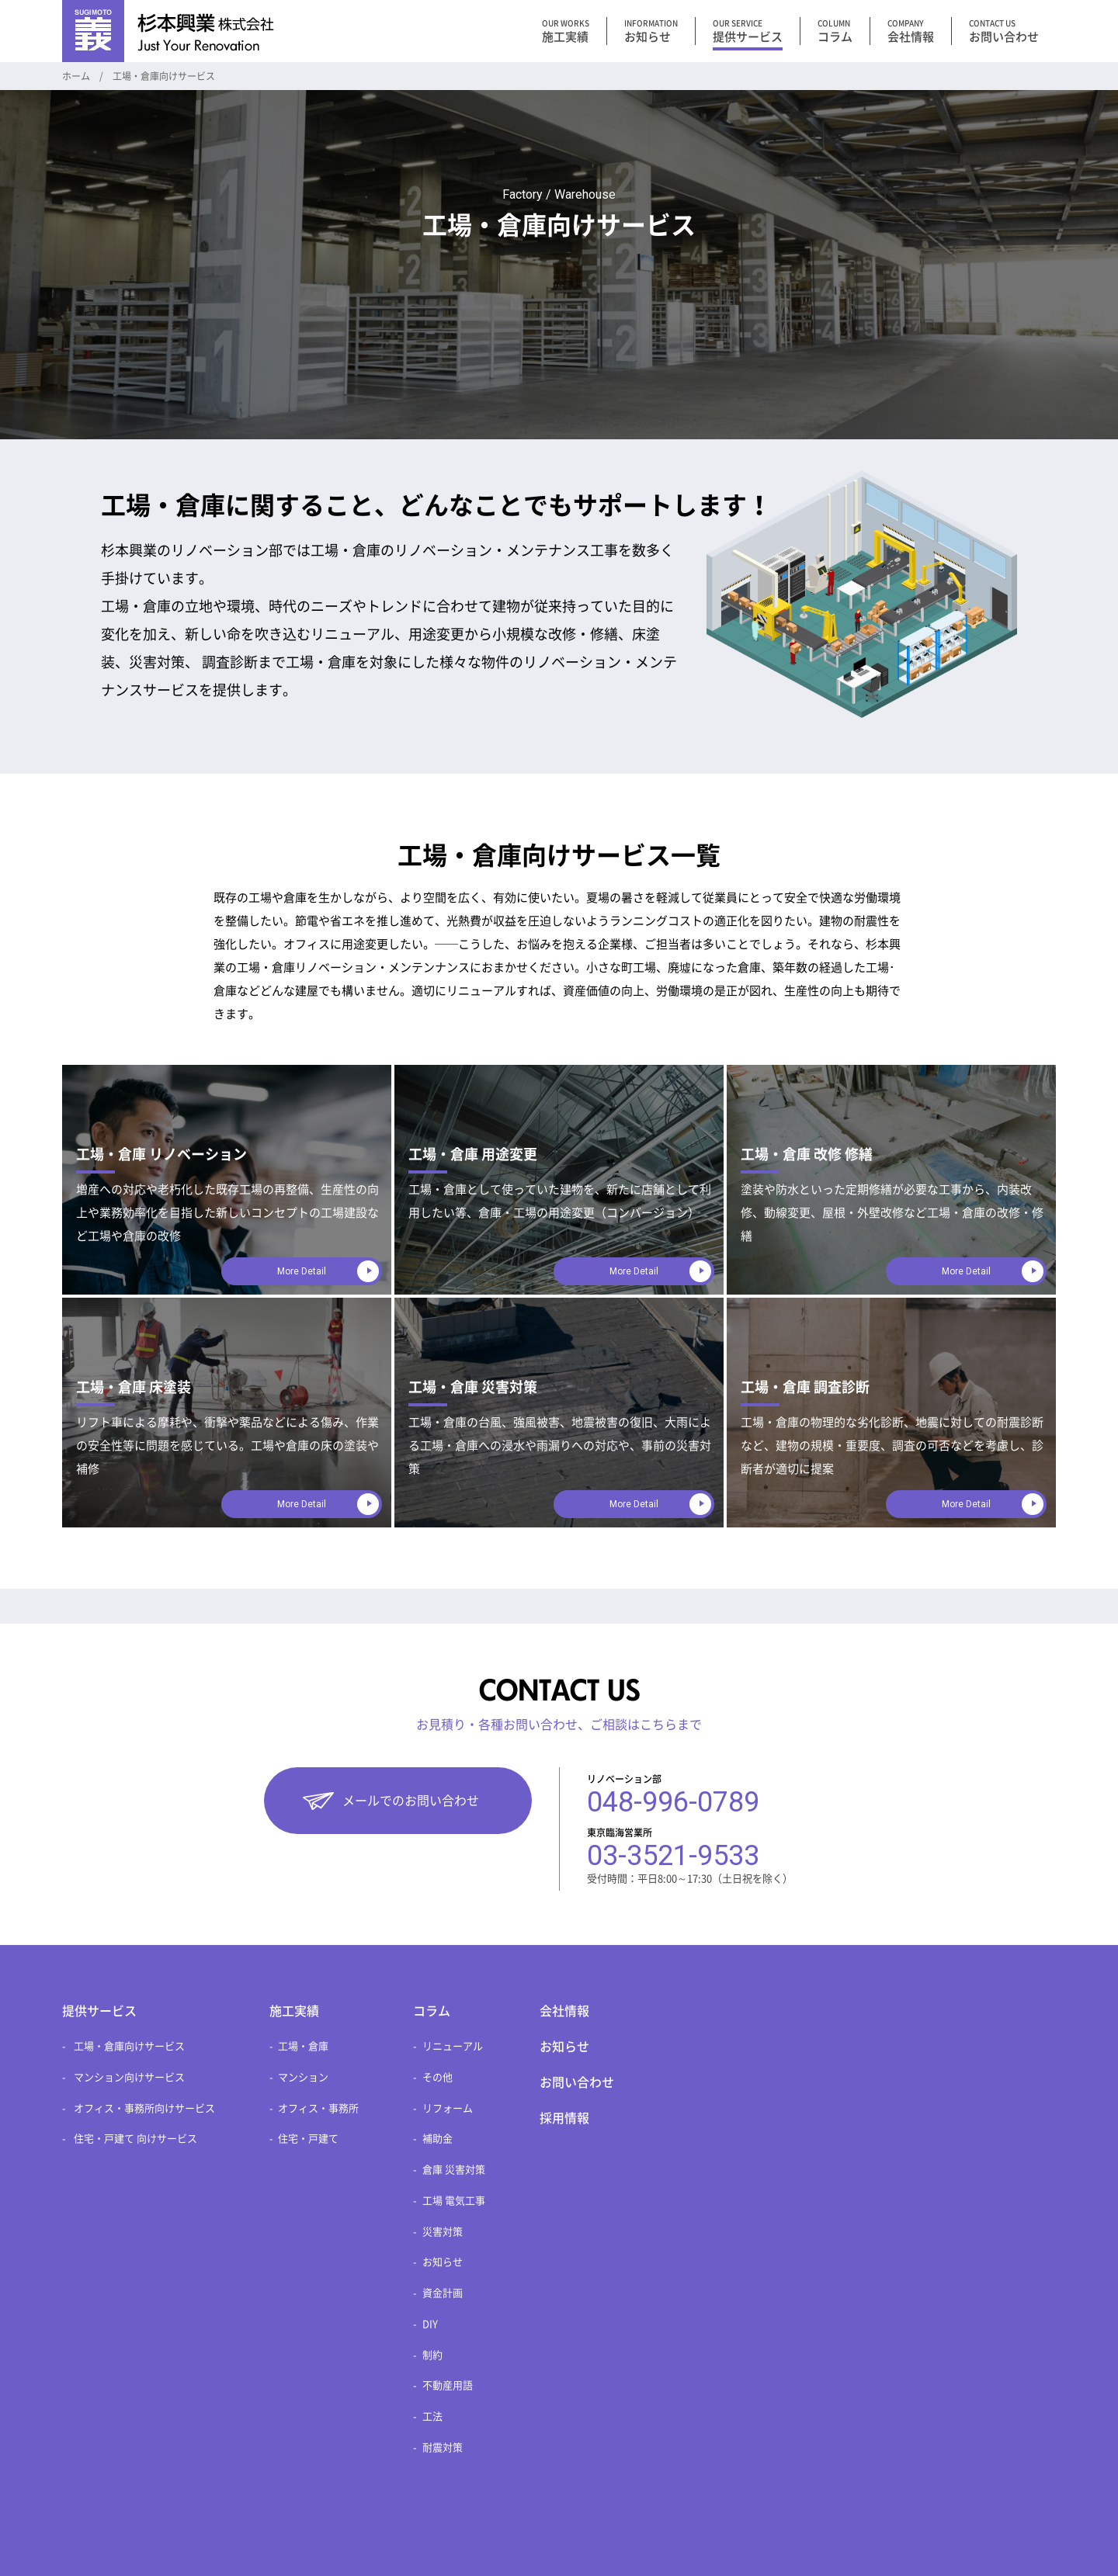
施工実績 (294, 2011)
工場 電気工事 (453, 2201)
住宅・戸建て (308, 2139)
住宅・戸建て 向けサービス (135, 2139)
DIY (430, 2324)
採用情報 (564, 2118)
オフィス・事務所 (318, 2108)
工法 (432, 2416)
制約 (432, 2355)
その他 (437, 2077)
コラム (431, 2011)
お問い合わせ (577, 2082)
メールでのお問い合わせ (410, 1800)
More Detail (301, 1271)
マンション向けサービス (129, 2077)
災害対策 (442, 2232)
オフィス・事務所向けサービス (144, 2108)
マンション (303, 2077)
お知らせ (442, 2262)
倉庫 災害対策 (453, 2170)
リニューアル (452, 2046)
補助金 (437, 2139)
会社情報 (564, 2011)
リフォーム (447, 2108)
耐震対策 (442, 2448)
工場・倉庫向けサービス (129, 2046)
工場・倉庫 (303, 2046)
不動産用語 (447, 2385)
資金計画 (442, 2293)
